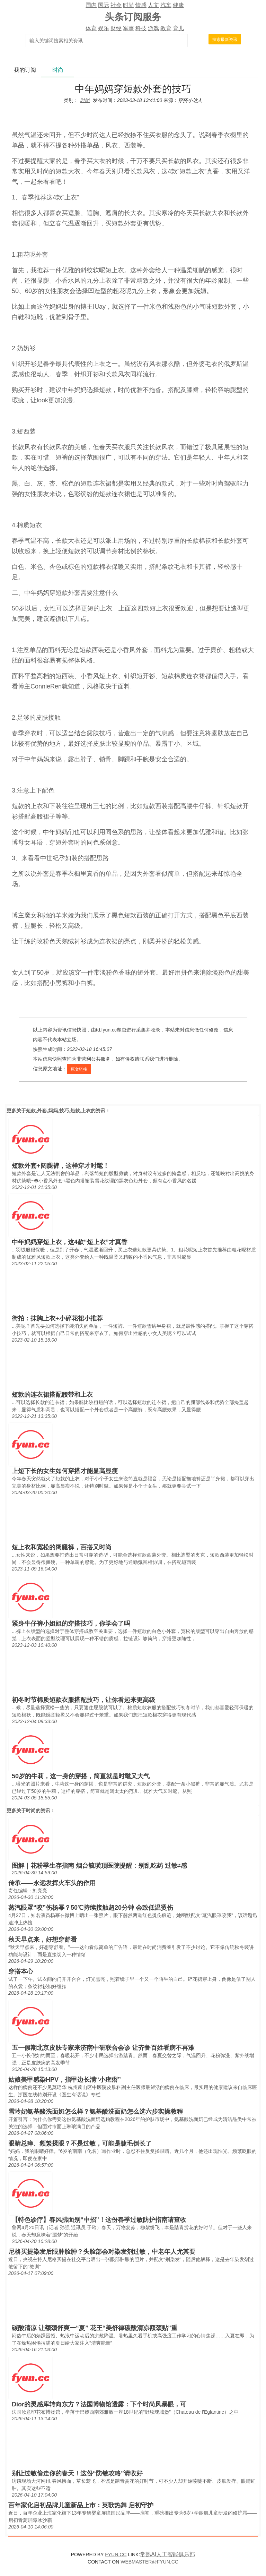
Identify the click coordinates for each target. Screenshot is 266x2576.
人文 (153, 5)
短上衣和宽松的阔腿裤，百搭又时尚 (62, 1547)
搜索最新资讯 (224, 39)
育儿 (178, 28)
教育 (165, 28)
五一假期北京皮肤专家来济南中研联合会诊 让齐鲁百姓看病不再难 (103, 2047)
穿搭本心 (20, 1971)
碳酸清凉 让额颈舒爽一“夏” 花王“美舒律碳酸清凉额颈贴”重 (94, 2328)
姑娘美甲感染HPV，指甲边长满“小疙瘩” (64, 2079)
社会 (116, 5)
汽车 (165, 5)
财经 (116, 28)
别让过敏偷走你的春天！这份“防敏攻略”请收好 (77, 2473)
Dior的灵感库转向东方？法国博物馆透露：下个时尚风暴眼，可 (99, 2404)
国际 (103, 5)
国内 (91, 5)
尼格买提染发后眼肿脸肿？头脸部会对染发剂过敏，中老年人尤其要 (101, 2251)
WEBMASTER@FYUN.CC (149, 2562)
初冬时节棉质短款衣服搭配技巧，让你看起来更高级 (83, 1699)
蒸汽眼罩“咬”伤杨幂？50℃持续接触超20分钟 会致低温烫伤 (90, 1907)
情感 (141, 5)
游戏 (153, 28)
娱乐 (103, 28)
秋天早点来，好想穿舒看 (42, 1939)
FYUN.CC (115, 2554)
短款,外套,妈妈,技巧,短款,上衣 (58, 1110)
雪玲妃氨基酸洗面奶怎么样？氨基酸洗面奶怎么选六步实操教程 (95, 2111)
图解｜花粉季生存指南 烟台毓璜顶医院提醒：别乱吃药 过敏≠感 (99, 1865)
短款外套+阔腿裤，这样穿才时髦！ (60, 1165)
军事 (128, 28)
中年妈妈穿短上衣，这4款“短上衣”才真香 (69, 1242)
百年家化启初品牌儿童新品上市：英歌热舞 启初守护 (80, 2505)
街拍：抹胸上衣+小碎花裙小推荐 (57, 1318)
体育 (91, 28)
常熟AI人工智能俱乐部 (167, 2554)
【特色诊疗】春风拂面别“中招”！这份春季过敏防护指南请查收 (99, 2219)
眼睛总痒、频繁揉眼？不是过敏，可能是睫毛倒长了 (80, 2143)
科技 (141, 28)
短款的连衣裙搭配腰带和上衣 (52, 1394)
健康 (178, 5)
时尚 (128, 5)
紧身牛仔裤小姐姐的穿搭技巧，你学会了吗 (71, 1623)
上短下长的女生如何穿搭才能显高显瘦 (65, 1470)
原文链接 (79, 1069)
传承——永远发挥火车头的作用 (52, 1883)
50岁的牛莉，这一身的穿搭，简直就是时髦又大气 (81, 1776)
